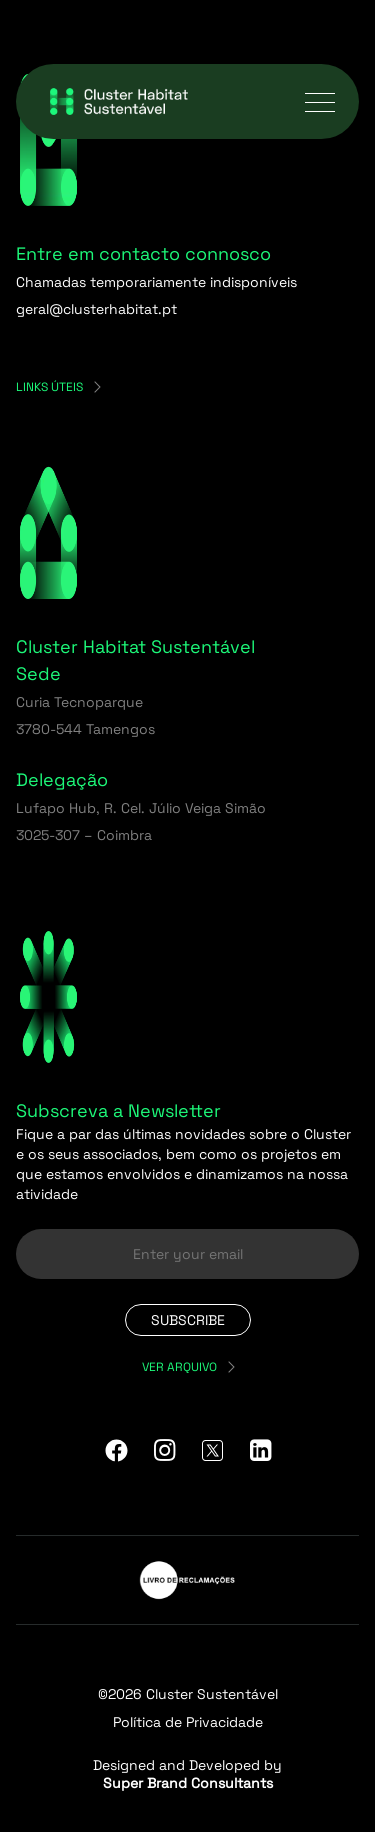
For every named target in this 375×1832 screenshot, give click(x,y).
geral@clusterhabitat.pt (96, 309)
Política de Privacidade (188, 1722)
